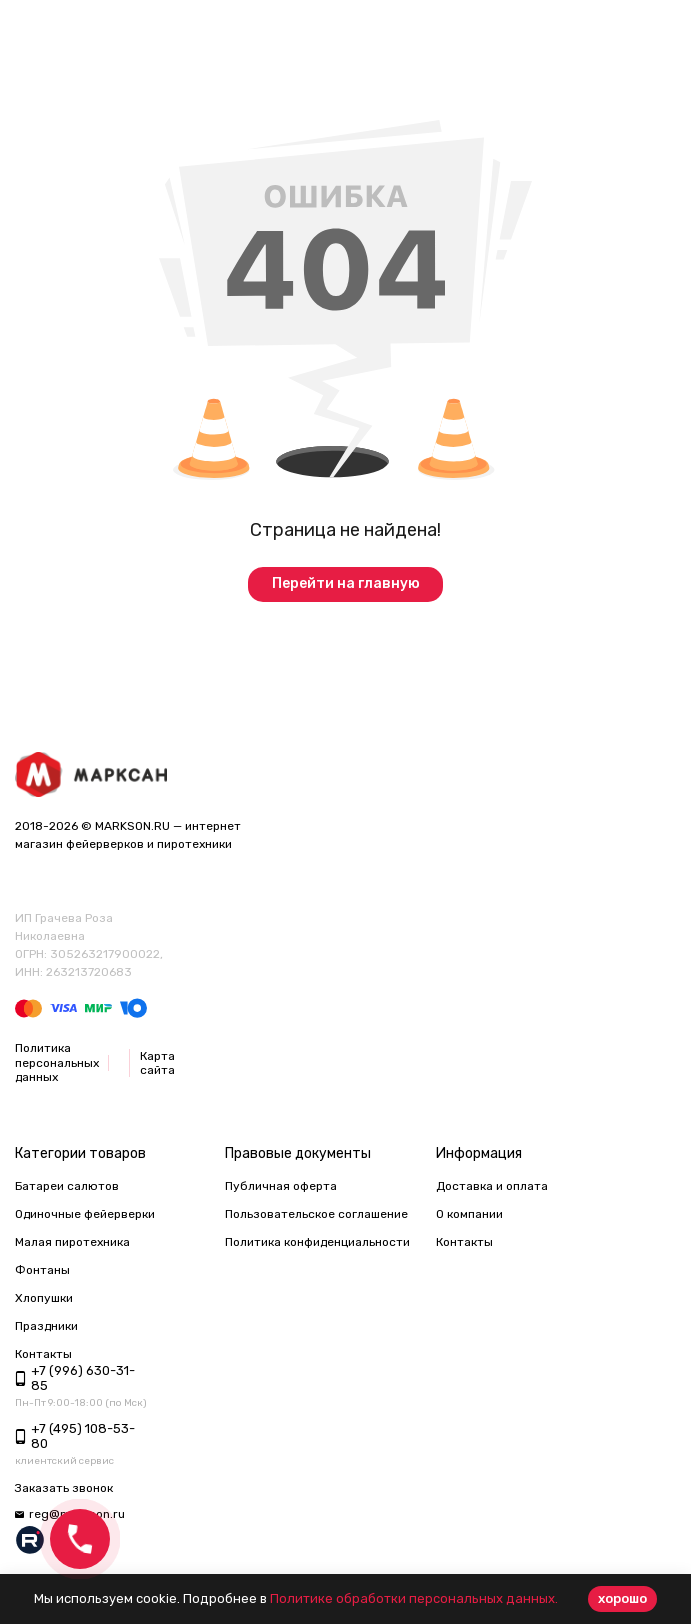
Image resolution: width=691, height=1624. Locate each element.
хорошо (622, 1598)
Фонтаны (42, 1270)
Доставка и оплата (492, 1186)
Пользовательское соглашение (316, 1214)
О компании (469, 1214)
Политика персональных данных (57, 1062)
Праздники (46, 1326)
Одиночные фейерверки (85, 1214)
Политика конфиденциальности (317, 1242)
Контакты (464, 1242)
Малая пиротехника (72, 1242)
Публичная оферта (281, 1186)
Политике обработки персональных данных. (414, 1598)
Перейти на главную (346, 583)
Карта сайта (157, 1063)
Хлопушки (44, 1298)
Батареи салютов (67, 1186)
